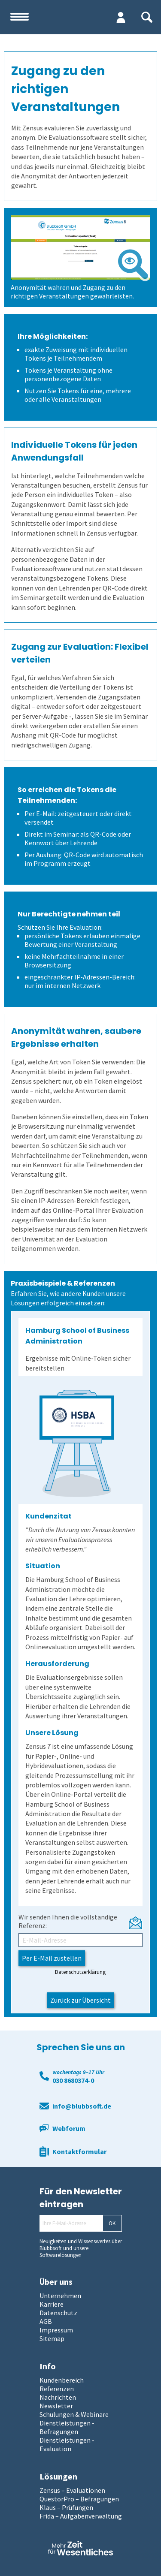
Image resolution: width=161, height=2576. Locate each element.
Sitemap (51, 2338)
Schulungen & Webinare (74, 2414)
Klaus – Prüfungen (66, 2507)
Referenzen (56, 2388)
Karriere (51, 2304)
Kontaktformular (79, 2151)
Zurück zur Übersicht (80, 2000)
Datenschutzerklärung (80, 1971)
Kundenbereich (61, 2380)
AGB (45, 2321)
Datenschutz (58, 2312)
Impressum (56, 2330)
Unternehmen (60, 2295)
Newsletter (56, 2405)
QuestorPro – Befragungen (79, 2499)
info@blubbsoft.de (81, 2106)
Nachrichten (57, 2397)
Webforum (68, 2128)
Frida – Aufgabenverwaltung (80, 2516)
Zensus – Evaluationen (72, 2490)
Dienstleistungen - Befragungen (66, 2427)
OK (112, 2223)
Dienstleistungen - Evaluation (66, 2444)
